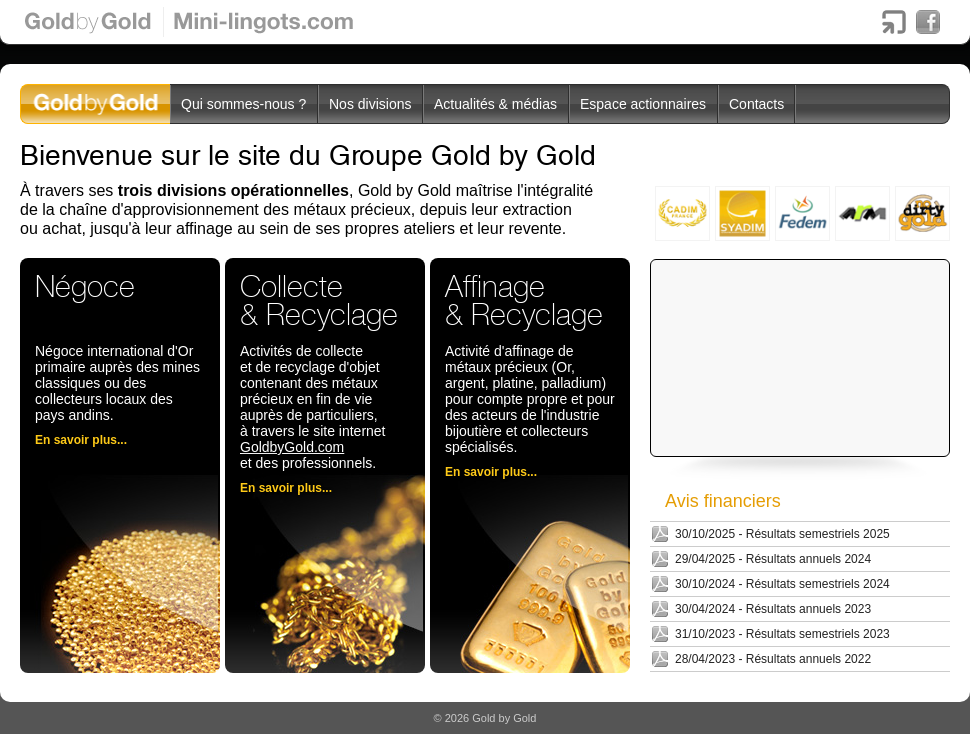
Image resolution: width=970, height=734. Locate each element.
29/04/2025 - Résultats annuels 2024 (773, 559)
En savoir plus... (81, 440)
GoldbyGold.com (292, 447)
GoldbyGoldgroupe (95, 104)
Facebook (928, 22)
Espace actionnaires (643, 104)
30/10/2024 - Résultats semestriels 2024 (782, 584)
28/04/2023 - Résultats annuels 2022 (773, 659)
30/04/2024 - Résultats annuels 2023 (773, 609)
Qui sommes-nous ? (243, 104)
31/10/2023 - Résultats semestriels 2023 (782, 634)
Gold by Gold (89, 22)
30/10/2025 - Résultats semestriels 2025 (782, 534)
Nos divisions (370, 104)
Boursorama (894, 22)
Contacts (756, 104)
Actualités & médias (495, 104)
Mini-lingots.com (264, 22)
